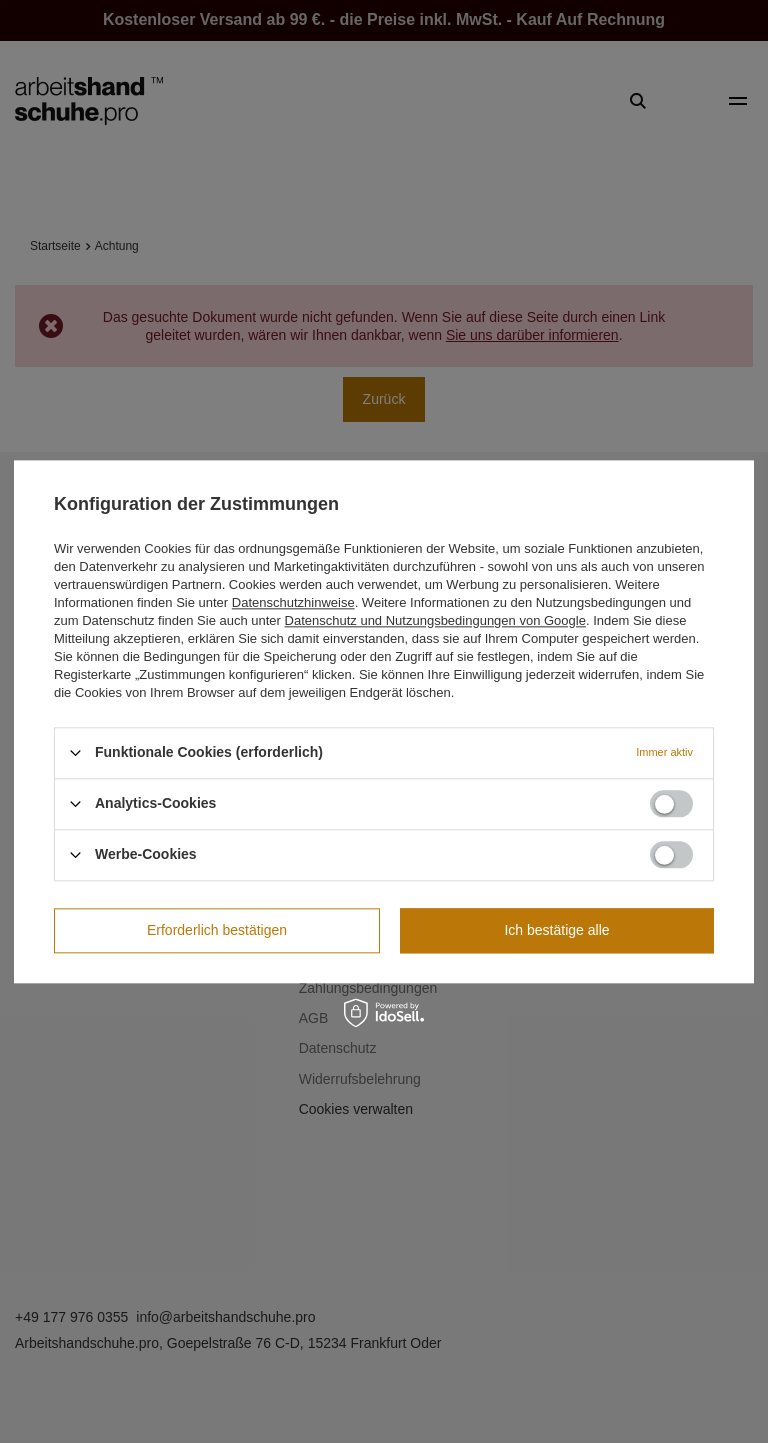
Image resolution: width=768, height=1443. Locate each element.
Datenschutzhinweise (293, 602)
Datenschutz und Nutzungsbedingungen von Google (435, 620)
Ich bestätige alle (556, 930)
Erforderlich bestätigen (217, 930)
